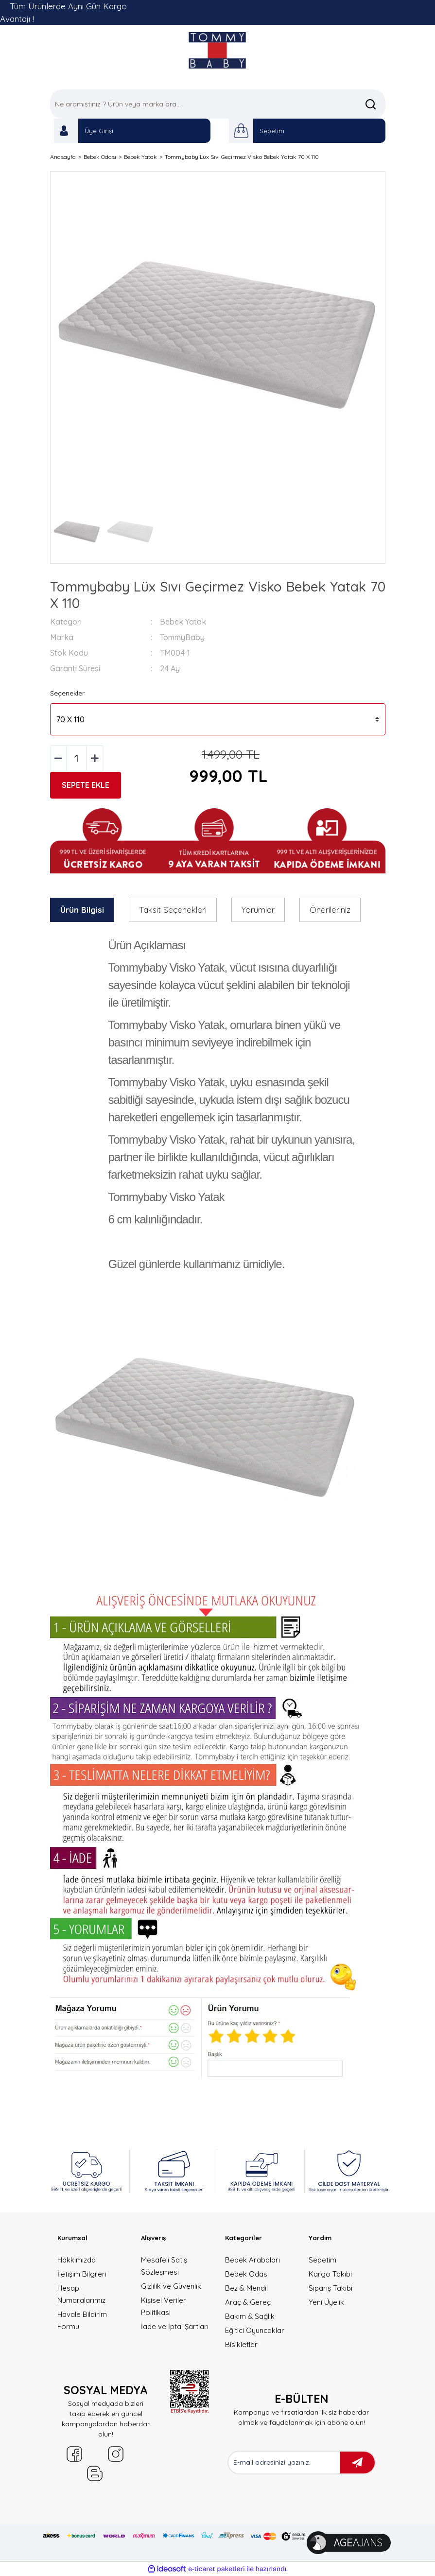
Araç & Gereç (248, 2302)
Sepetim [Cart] (272, 131)
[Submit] (357, 2462)
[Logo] (217, 50)
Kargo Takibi (330, 2274)
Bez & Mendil (246, 2288)
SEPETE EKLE (85, 785)
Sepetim (322, 2259)
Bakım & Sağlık (250, 2316)
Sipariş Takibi (330, 2288)
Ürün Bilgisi (82, 910)
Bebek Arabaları (252, 2259)
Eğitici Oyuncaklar (254, 2330)
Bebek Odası (247, 2274)
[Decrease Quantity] (59, 758)
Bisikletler (241, 2344)
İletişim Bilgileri (81, 2274)
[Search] (217, 104)
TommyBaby (182, 637)
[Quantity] (76, 758)
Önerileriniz (330, 910)
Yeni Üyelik (326, 2302)
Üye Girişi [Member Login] (99, 131)
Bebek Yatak (183, 622)
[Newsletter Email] (284, 2462)
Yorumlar (258, 910)
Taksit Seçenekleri (173, 910)
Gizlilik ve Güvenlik (171, 2286)
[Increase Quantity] (95, 758)
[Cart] (241, 131)
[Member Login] (66, 130)
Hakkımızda (76, 2259)
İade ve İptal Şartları (175, 2326)
